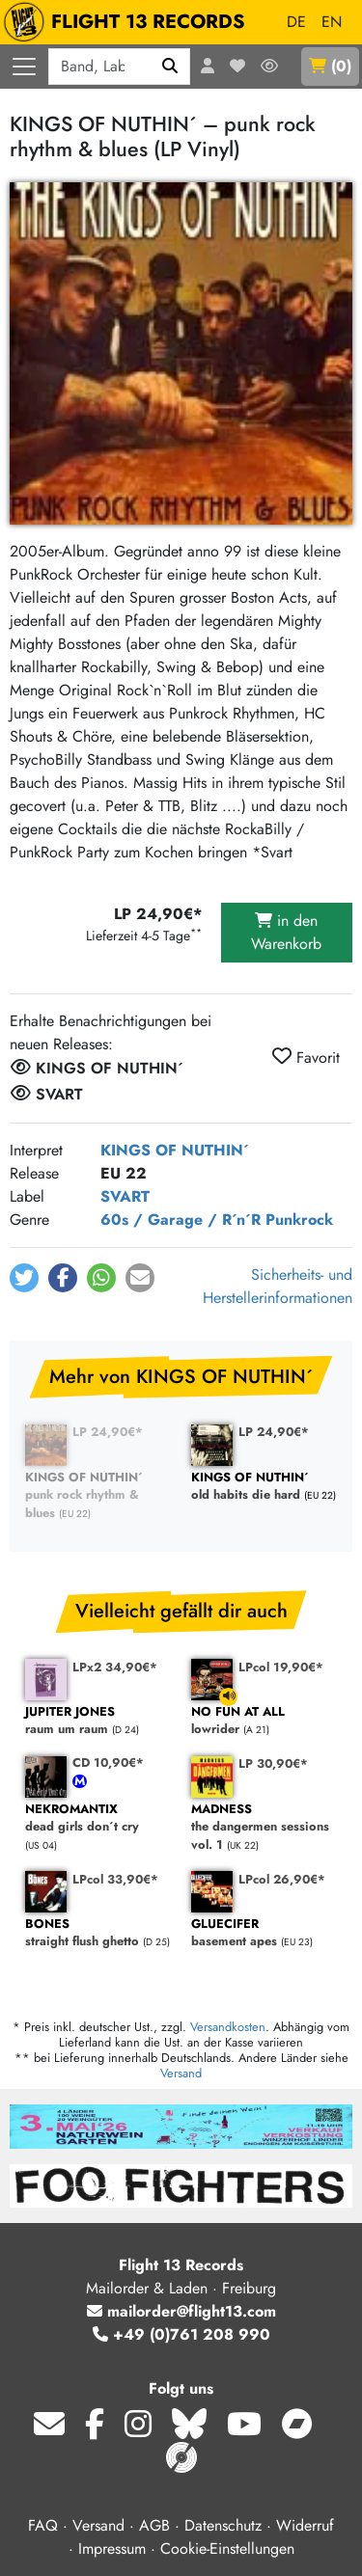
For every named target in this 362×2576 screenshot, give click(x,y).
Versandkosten (227, 2027)
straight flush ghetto (98, 1933)
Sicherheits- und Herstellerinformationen (277, 1286)
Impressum (112, 2548)
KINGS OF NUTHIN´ (174, 1150)
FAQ (43, 2525)
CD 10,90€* (108, 1762)
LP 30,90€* (273, 1763)
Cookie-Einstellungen (227, 2548)
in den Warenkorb (286, 932)
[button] (24, 1277)
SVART (125, 1196)
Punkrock (299, 1219)
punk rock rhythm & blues (98, 1496)
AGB (154, 2525)
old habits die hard (264, 1487)
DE (296, 22)
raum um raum (98, 1721)
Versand (181, 2073)
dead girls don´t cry (98, 1818)
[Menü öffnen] (24, 66)
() (330, 66)
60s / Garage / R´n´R (180, 1219)
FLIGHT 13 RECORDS (129, 22)
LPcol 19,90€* (280, 1667)
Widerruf (305, 2525)
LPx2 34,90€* (114, 1667)
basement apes (264, 1933)
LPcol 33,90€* (115, 1879)
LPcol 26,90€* (281, 1879)
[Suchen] (170, 66)
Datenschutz (223, 2525)
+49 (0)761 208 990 (181, 2334)
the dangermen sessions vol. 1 (264, 1828)
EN (331, 22)
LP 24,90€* (107, 1432)
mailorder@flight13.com (181, 2311)
